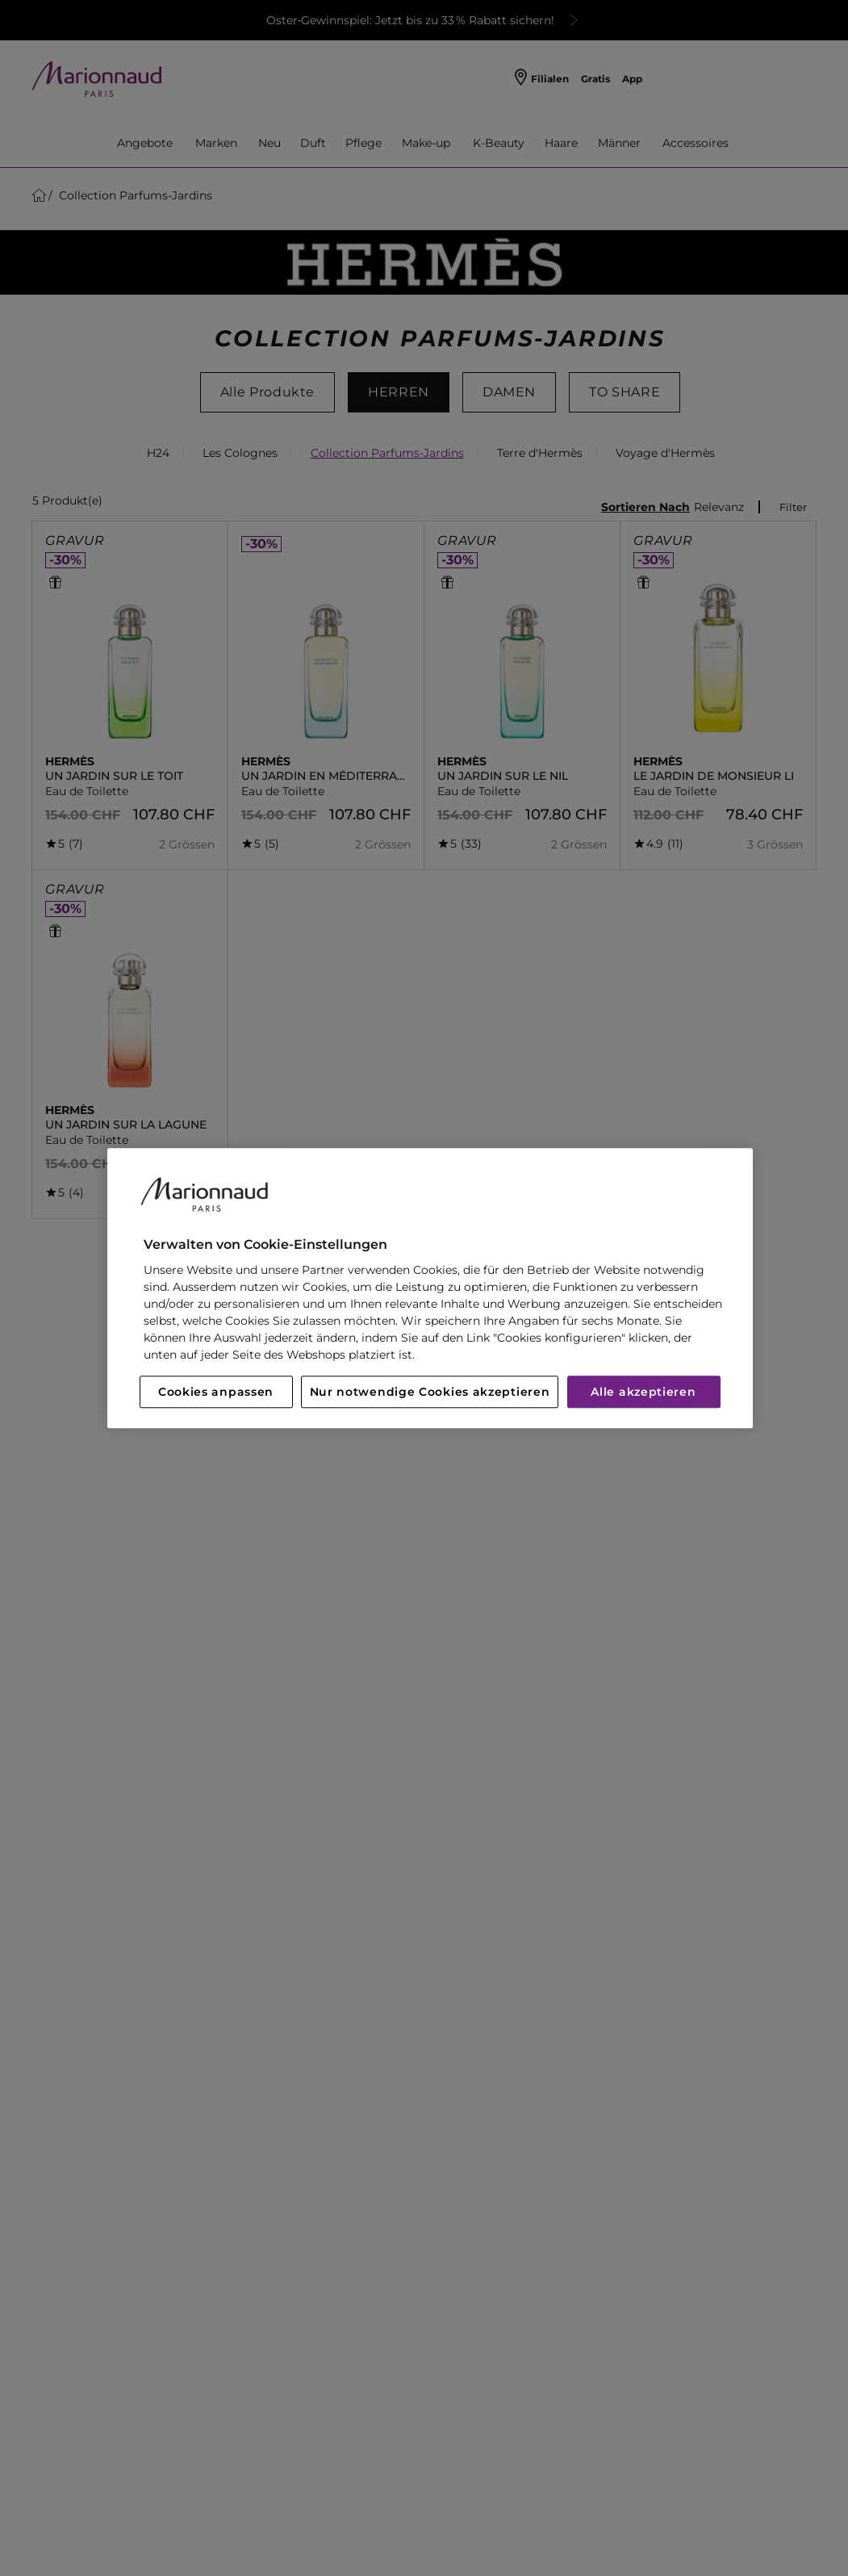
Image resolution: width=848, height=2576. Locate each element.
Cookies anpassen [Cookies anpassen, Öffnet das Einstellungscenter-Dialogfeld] (216, 1391)
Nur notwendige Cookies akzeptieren (430, 1391)
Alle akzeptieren (643, 1391)
